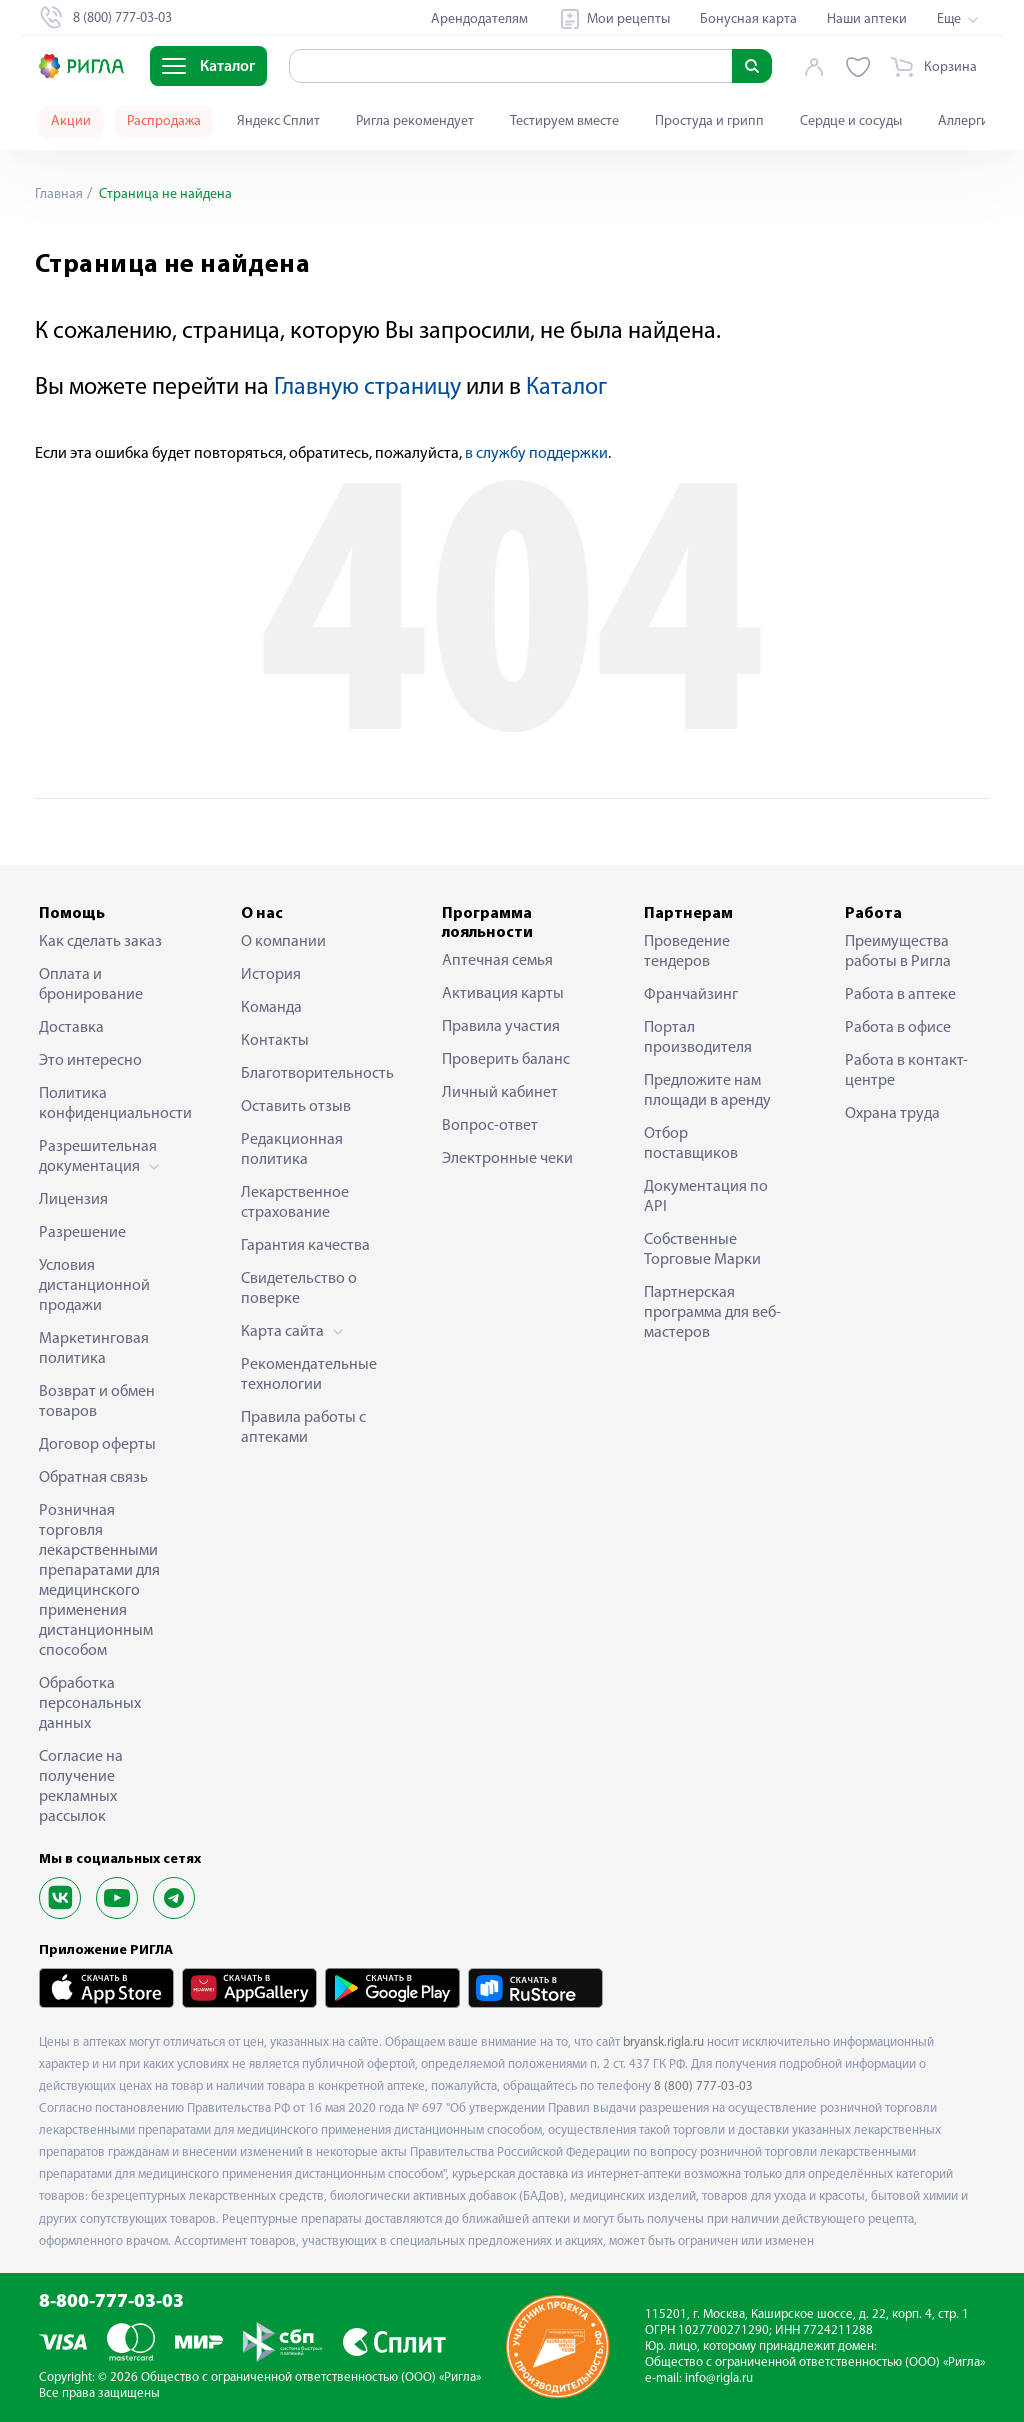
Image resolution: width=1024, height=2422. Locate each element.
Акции (71, 121)
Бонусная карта (748, 19)
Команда (271, 1008)
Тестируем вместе (564, 121)
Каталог (566, 388)
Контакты (275, 1041)
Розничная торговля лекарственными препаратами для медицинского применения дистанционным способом (99, 1581)
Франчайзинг (691, 995)
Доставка (71, 1028)
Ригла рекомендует (415, 121)
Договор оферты (97, 1445)
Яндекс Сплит (278, 121)
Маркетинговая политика (94, 1349)
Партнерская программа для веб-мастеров (712, 1313)
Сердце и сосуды (851, 121)
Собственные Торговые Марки (702, 1250)
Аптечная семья (497, 961)
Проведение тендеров (687, 952)
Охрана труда (892, 1114)
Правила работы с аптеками (303, 1428)
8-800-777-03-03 (111, 2302)
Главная (59, 194)
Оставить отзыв (296, 1107)
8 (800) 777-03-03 (703, 2086)
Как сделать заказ (100, 942)
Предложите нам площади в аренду (707, 1091)
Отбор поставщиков (691, 1144)
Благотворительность (311, 1074)
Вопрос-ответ (490, 1126)
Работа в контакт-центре (906, 1071)
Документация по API (706, 1197)
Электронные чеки (507, 1159)
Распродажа (164, 121)
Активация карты (503, 994)
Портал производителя (698, 1038)
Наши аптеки (867, 19)
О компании (283, 942)
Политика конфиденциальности (109, 1104)
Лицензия (73, 1200)
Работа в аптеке (900, 995)
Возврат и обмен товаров (97, 1402)
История (271, 975)
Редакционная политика (292, 1150)
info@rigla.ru (719, 2378)
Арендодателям (479, 19)
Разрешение (82, 1233)
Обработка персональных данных (90, 1704)
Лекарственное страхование (295, 1203)
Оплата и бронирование (91, 985)
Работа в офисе (898, 1028)
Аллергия (967, 121)
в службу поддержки (536, 454)
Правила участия (501, 1027)
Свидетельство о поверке (299, 1289)
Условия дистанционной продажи (94, 1286)
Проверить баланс (506, 1060)
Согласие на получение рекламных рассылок (81, 1787)
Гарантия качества (305, 1246)
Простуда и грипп (709, 121)
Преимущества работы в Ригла (898, 952)
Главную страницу (367, 388)
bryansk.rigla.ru (663, 2042)
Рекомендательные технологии (309, 1375)
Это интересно (90, 1061)
